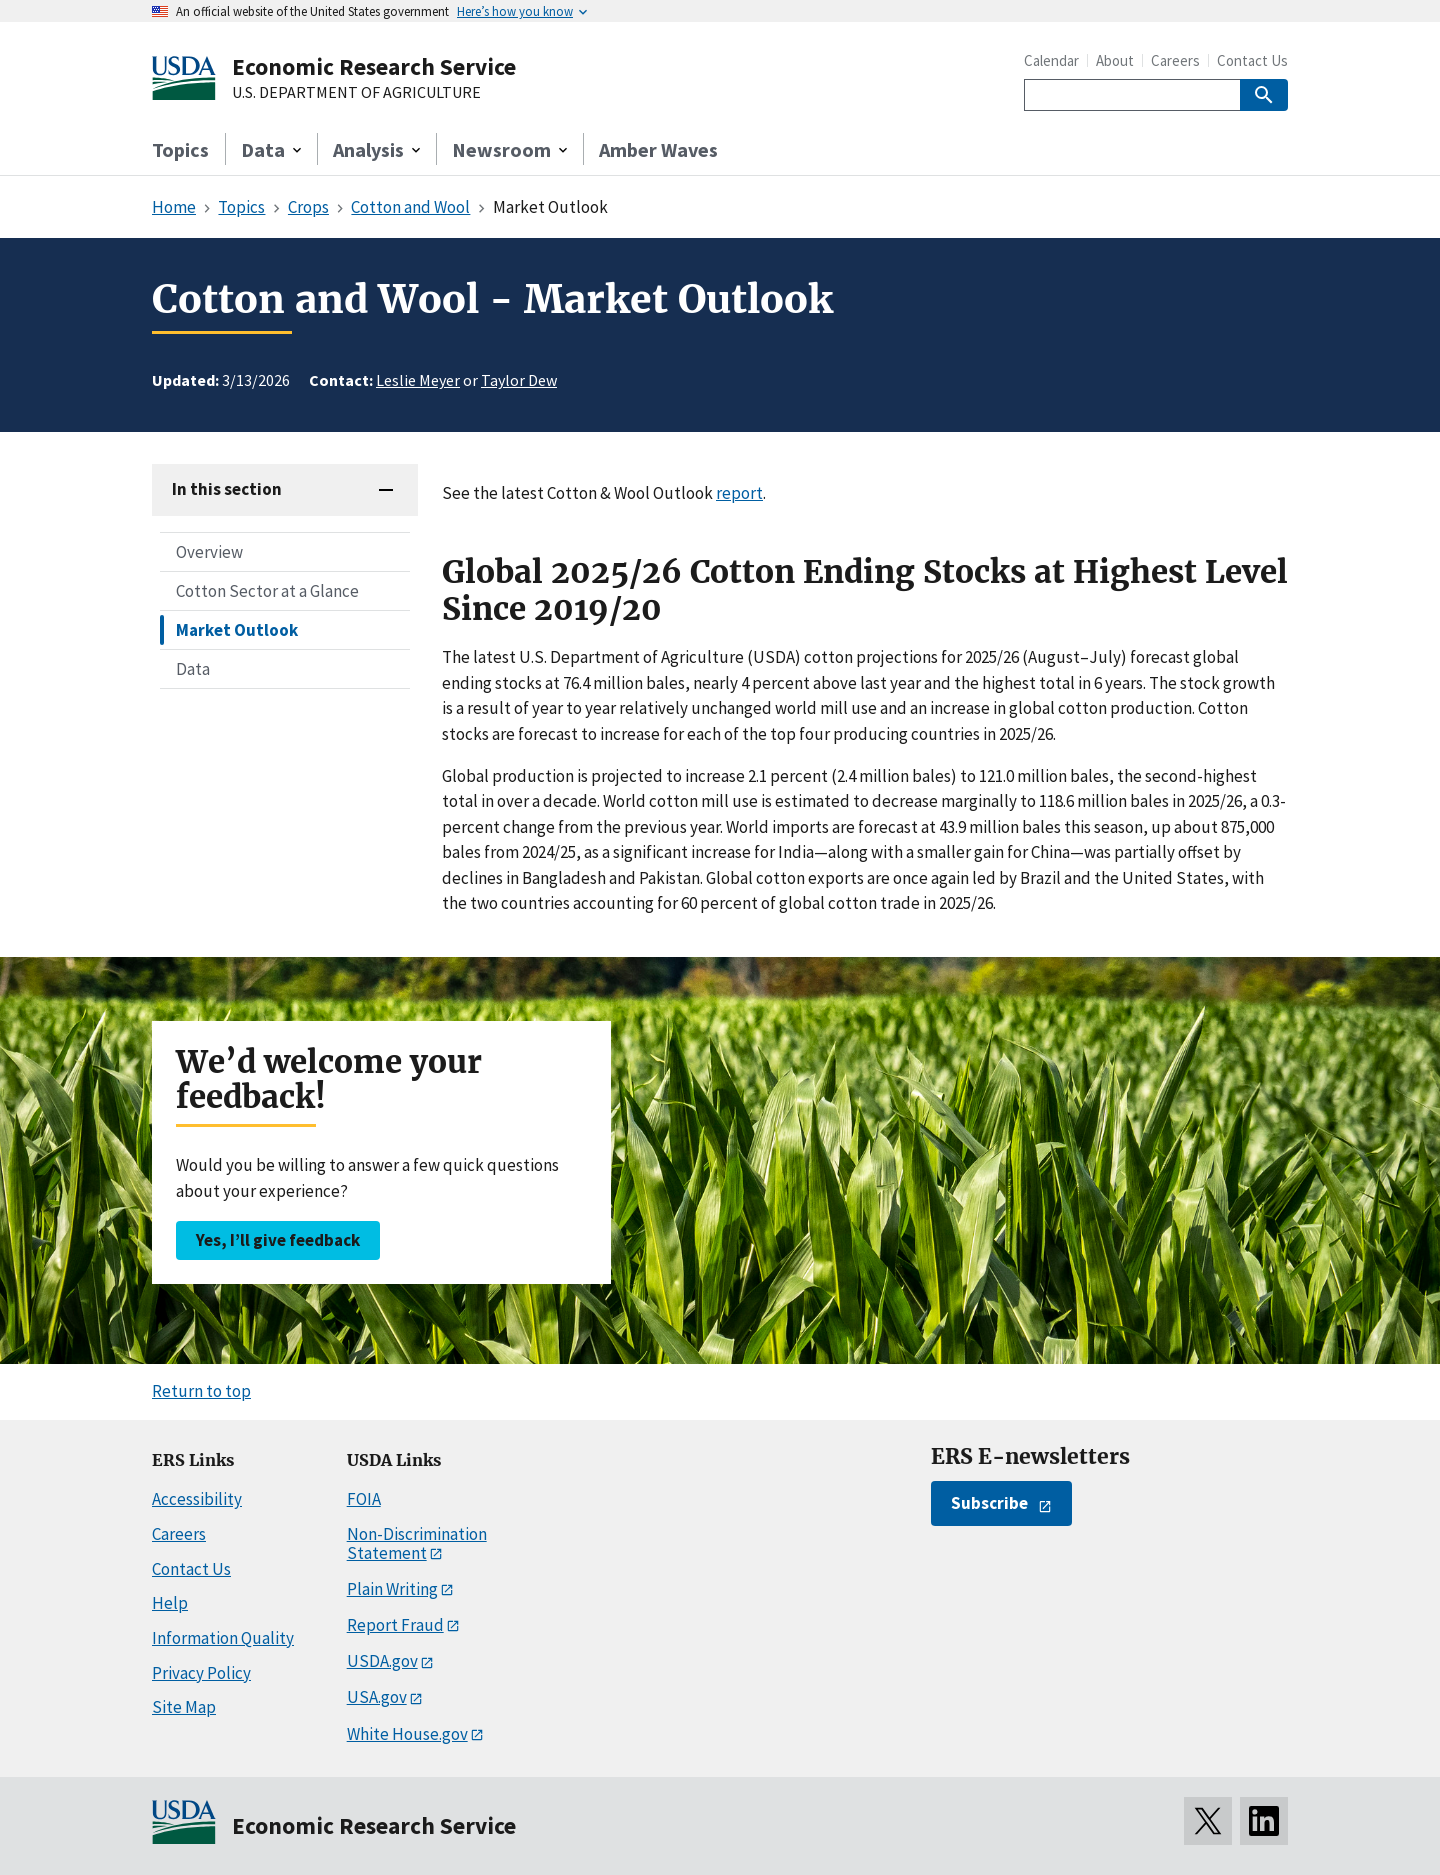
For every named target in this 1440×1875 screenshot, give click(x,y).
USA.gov (377, 1697)
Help (170, 1603)
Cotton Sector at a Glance (267, 591)
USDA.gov (382, 1661)
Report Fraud (395, 1625)
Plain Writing (392, 1589)
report (739, 493)
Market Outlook (237, 630)
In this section (227, 489)
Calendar (1051, 60)
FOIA (364, 1499)
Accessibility (197, 1499)
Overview (209, 552)
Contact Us (1252, 60)
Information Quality (223, 1638)
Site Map (184, 1707)
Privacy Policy (201, 1673)
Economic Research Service (374, 66)
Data (193, 669)
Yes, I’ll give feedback (278, 1240)
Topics (180, 149)
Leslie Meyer (418, 380)
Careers (1175, 60)
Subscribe (989, 1503)
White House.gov (407, 1734)
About (1115, 60)
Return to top (201, 1391)
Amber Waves (658, 149)
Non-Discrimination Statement (417, 1543)
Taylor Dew (519, 380)
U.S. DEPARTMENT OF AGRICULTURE (356, 93)
